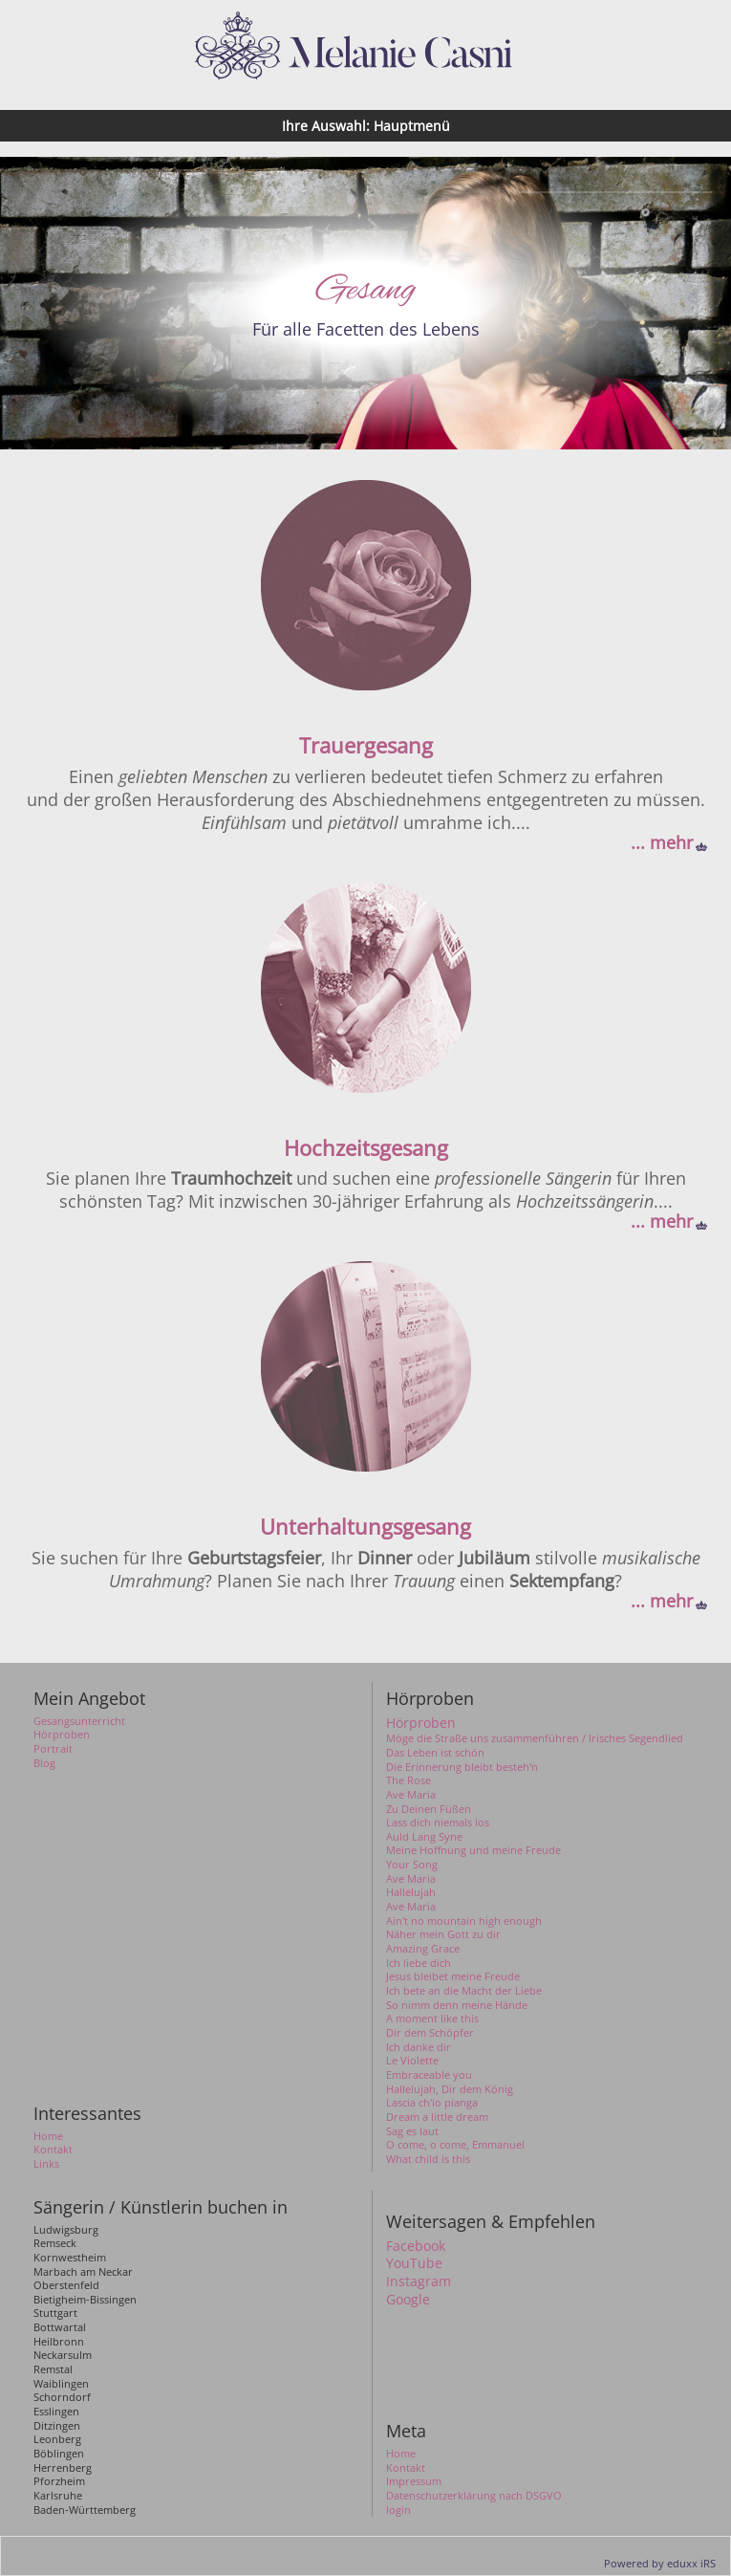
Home (401, 2453)
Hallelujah (411, 1892)
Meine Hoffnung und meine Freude (473, 1850)
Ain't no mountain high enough (464, 1921)
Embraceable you (429, 2075)
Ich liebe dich (418, 1963)
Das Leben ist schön (435, 1752)
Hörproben (421, 1723)
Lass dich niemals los (437, 1822)
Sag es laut (412, 2131)
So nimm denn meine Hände (456, 2005)
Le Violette (412, 2060)
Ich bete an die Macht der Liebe (464, 1990)
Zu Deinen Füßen (428, 1809)
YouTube (414, 2263)
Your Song (412, 1864)
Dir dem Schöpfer (430, 2033)
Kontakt (405, 2468)
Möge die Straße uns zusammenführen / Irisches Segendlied (534, 1738)
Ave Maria (411, 1794)
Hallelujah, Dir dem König (449, 2089)
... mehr (662, 842)
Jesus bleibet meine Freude (453, 1976)
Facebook (415, 2246)
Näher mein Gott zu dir (443, 1934)
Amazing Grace (423, 1948)
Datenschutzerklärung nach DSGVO (474, 2495)
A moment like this (432, 2018)
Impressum (413, 2481)
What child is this (428, 2159)
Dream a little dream (437, 2117)
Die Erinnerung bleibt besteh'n (462, 1767)
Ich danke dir (418, 2047)
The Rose (408, 1780)
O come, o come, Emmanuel (455, 2144)
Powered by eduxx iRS (660, 2563)
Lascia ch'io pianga (432, 2102)
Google (408, 2299)
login (398, 2510)
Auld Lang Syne (424, 1837)
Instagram (418, 2281)
